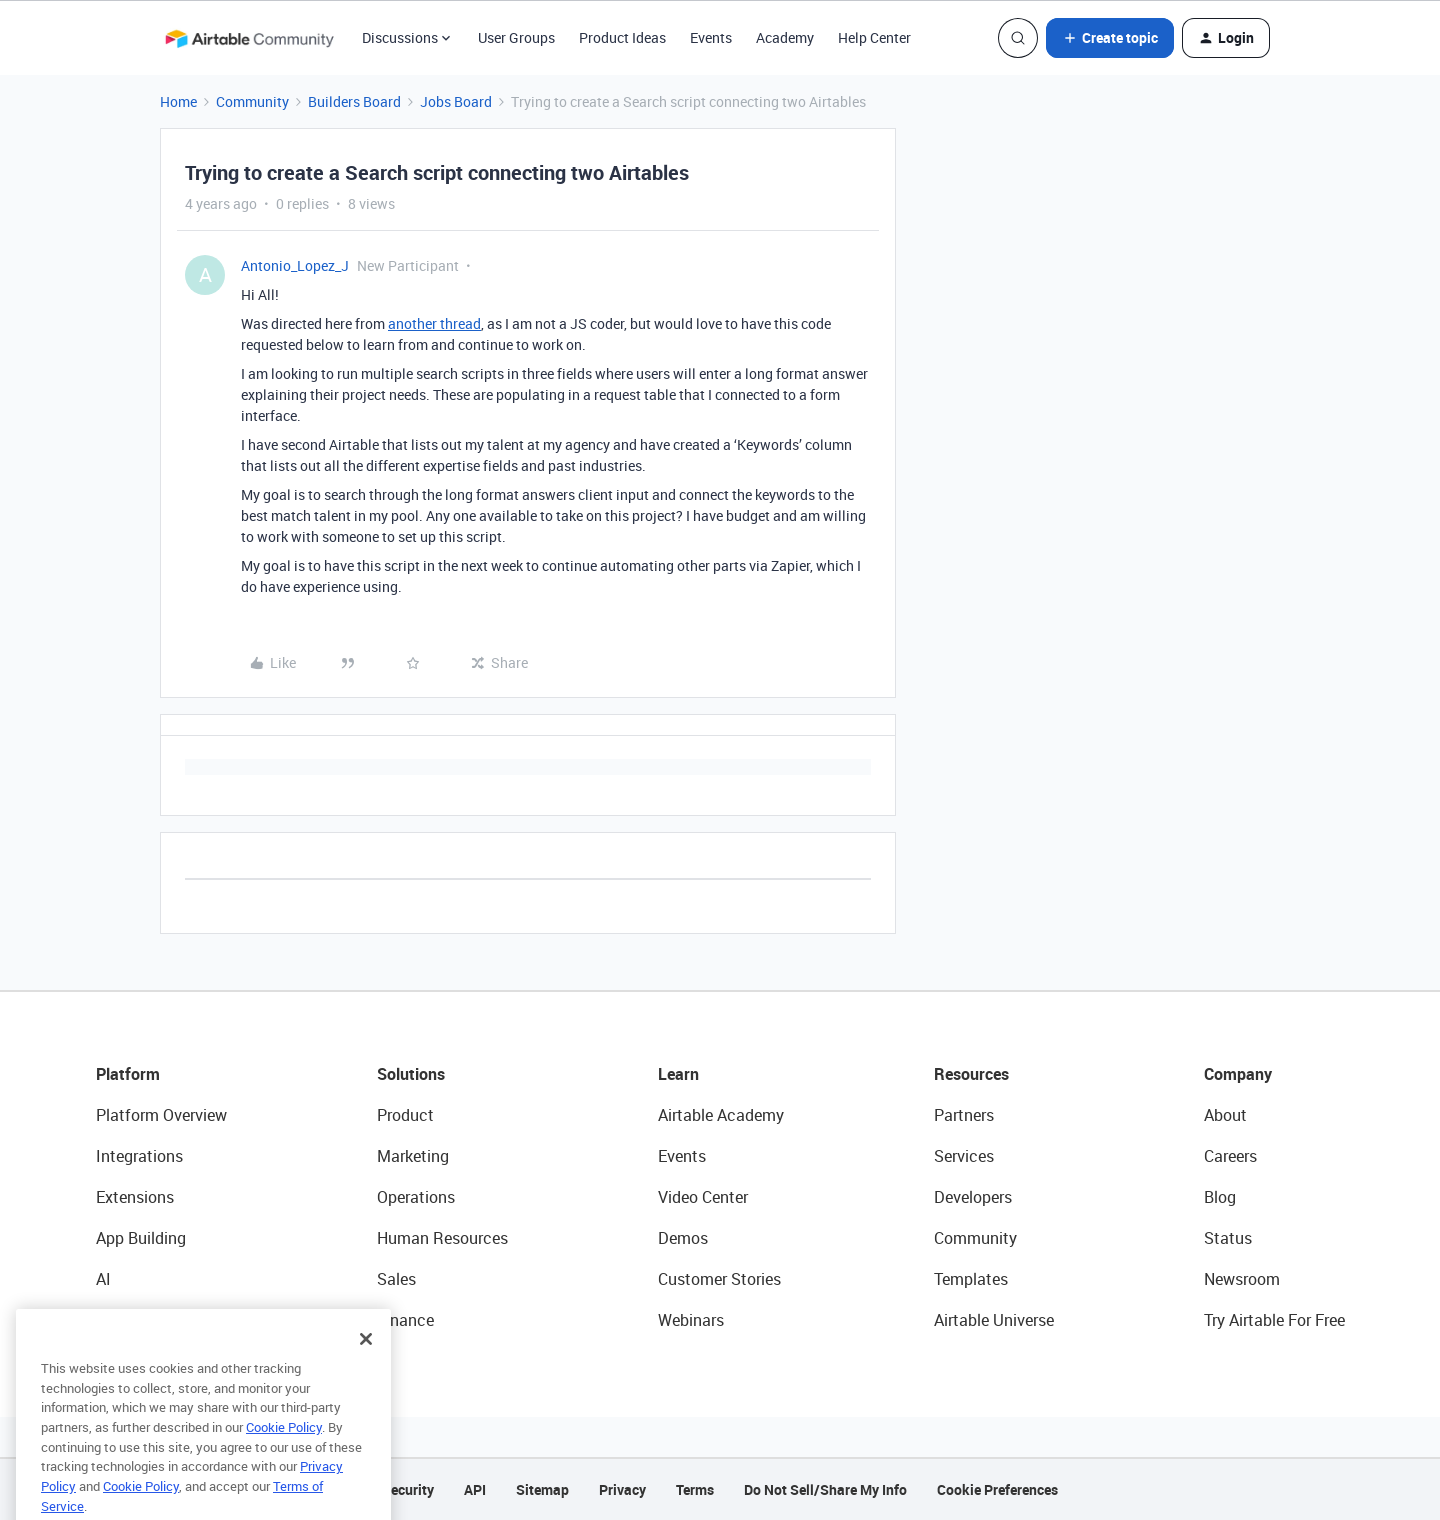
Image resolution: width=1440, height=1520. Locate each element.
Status (1228, 1238)
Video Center (703, 1197)
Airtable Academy (721, 1115)
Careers (1230, 1156)
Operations (416, 1197)
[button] (1110, 38)
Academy (785, 37)
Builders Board (354, 101)
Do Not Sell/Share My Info (825, 1489)
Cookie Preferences (997, 1489)
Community (252, 101)
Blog (1220, 1197)
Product (405, 1115)
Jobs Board (456, 101)
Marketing (413, 1156)
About (1225, 1115)
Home (178, 101)
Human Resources (442, 1238)
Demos (683, 1238)
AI (103, 1279)
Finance (405, 1320)
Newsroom (1242, 1279)
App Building (141, 1238)
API (475, 1489)
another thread (434, 323)
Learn (678, 1074)
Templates (971, 1279)
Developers (973, 1197)
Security (408, 1489)
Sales (396, 1279)
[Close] (366, 1373)
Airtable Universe (994, 1320)
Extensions (135, 1197)
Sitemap (542, 1489)
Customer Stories (719, 1279)
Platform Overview (161, 1115)
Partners (964, 1115)
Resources (971, 1074)
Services (964, 1156)
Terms (695, 1489)
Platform (128, 1074)
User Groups (516, 37)
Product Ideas (622, 37)
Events (711, 37)
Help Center (874, 37)
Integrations (139, 1156)
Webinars (691, 1320)
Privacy (622, 1489)
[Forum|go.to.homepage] (249, 38)
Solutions (411, 1074)
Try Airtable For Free (1274, 1320)
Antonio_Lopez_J (295, 265)
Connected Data (154, 1320)
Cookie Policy (284, 1461)
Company (1238, 1074)
